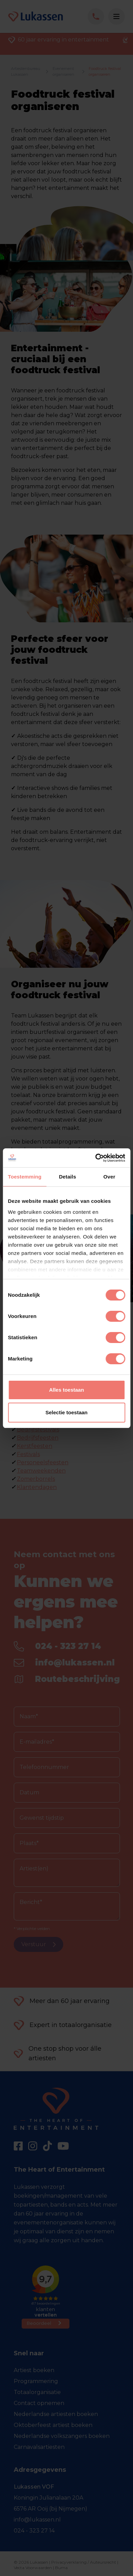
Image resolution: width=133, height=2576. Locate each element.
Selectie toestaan (66, 1412)
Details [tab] (67, 1177)
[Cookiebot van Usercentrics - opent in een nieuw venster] (95, 1157)
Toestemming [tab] (25, 1177)
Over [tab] (109, 1177)
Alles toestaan (66, 1390)
